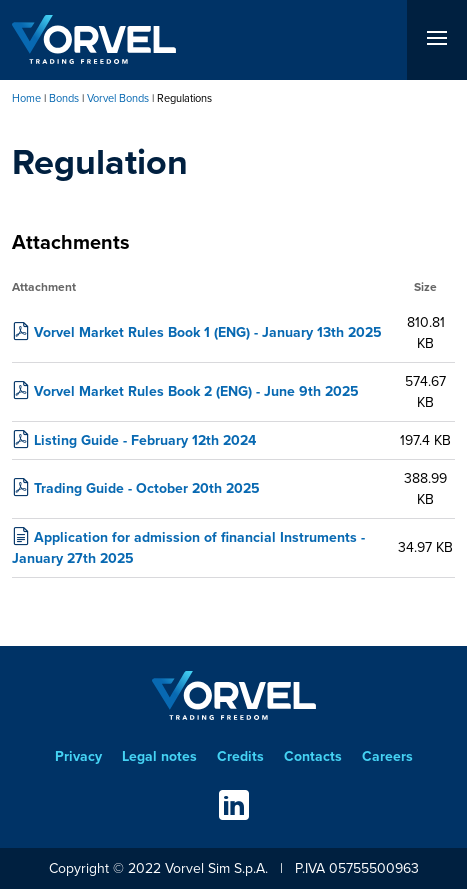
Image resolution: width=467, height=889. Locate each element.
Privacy (78, 756)
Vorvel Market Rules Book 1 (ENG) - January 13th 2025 (208, 332)
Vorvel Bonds (118, 98)
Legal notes (159, 756)
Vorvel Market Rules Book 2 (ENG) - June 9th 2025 (196, 391)
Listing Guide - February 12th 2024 (145, 440)
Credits (240, 756)
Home (26, 98)
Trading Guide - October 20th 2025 (147, 488)
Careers (387, 756)
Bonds (64, 98)
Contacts (313, 756)
